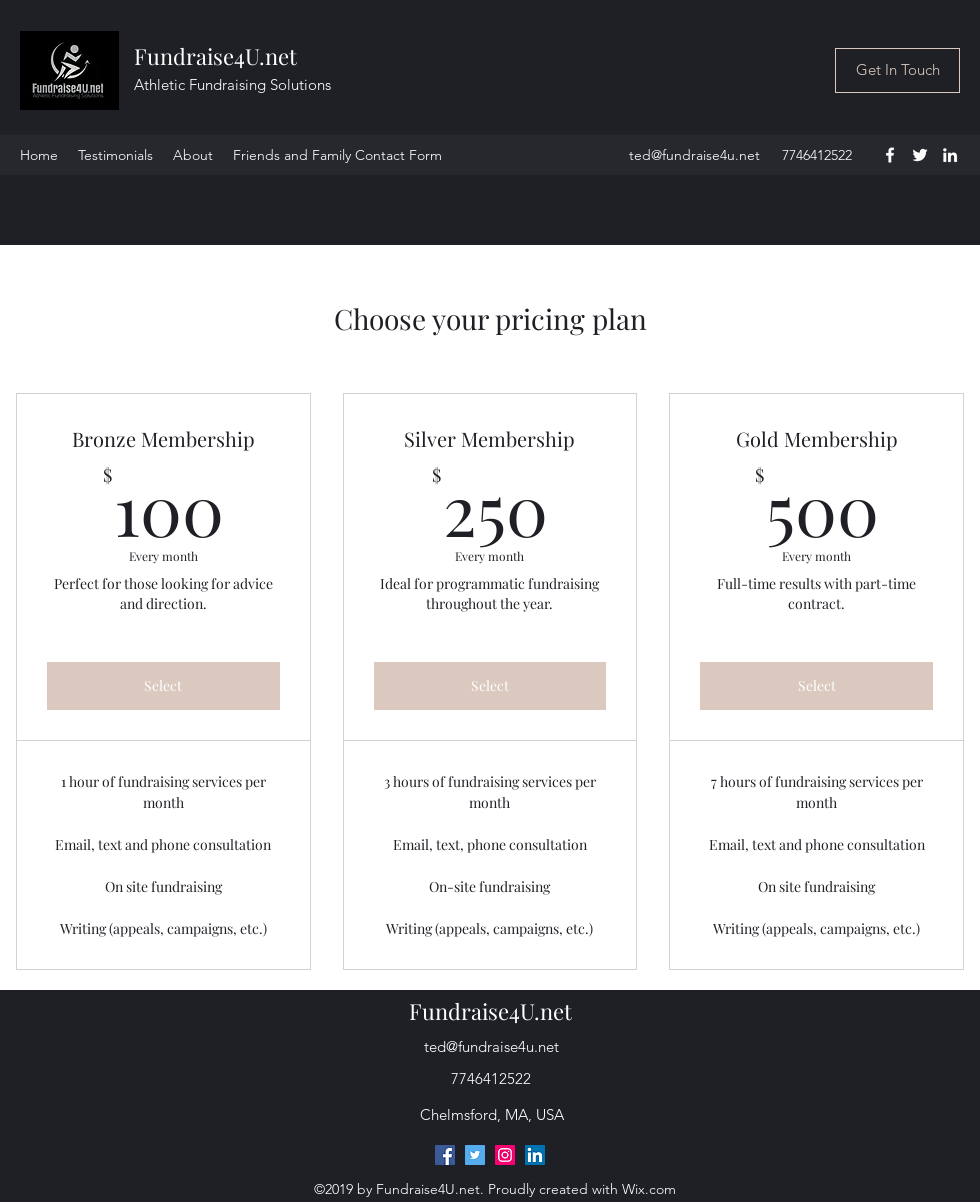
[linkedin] (950, 155)
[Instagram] (505, 1155)
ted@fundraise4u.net (694, 155)
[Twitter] (475, 1155)
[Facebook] (445, 1155)
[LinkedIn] (535, 1155)
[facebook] (890, 155)
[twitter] (920, 155)
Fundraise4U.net (215, 56)
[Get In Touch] (897, 70)
